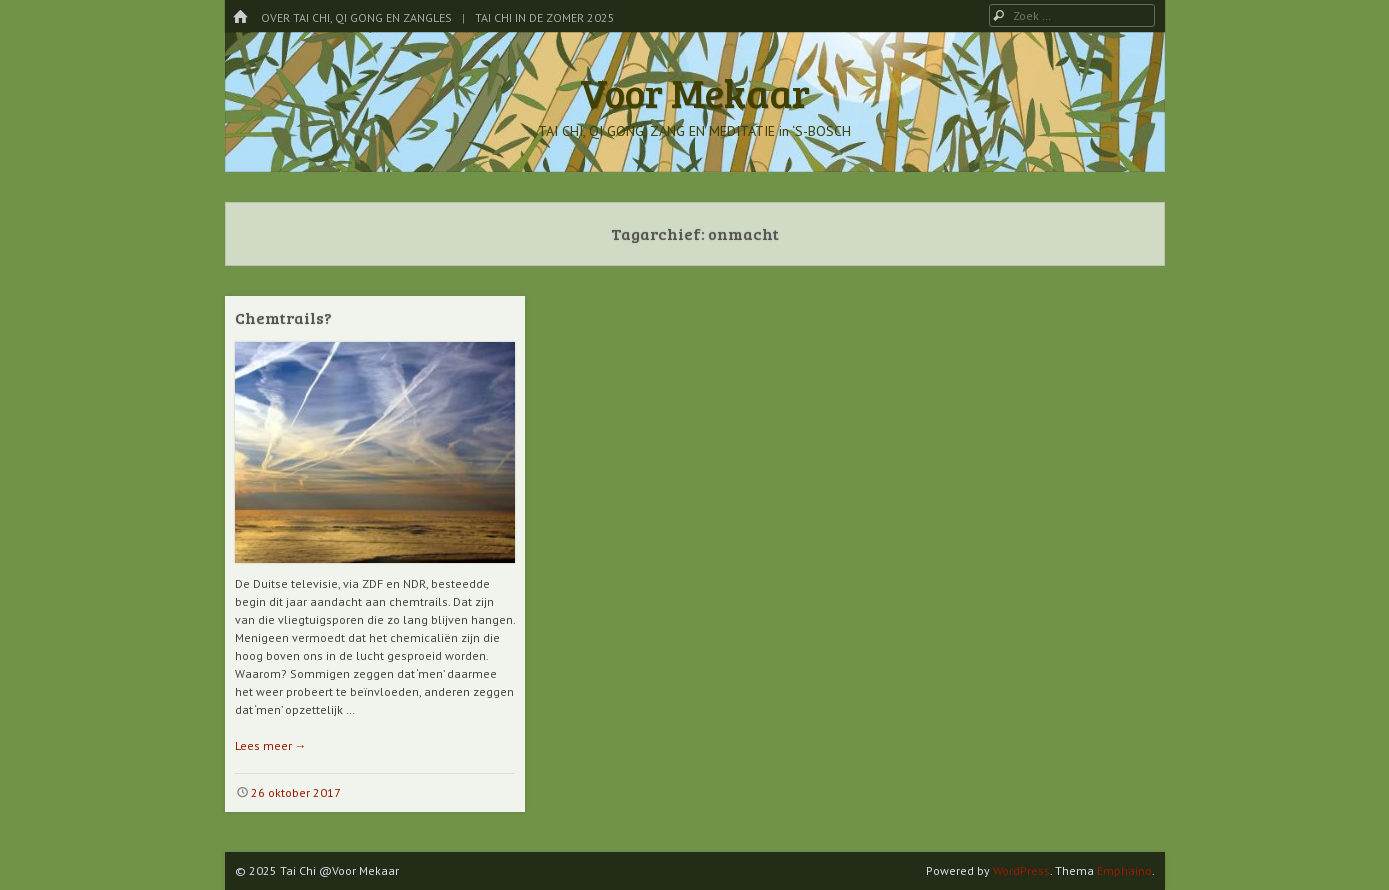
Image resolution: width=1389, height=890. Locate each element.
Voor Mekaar (695, 92)
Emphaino (1124, 870)
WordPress (1021, 870)
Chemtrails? (283, 317)
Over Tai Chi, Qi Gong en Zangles (356, 17)
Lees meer (271, 745)
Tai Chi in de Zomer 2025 (545, 17)
